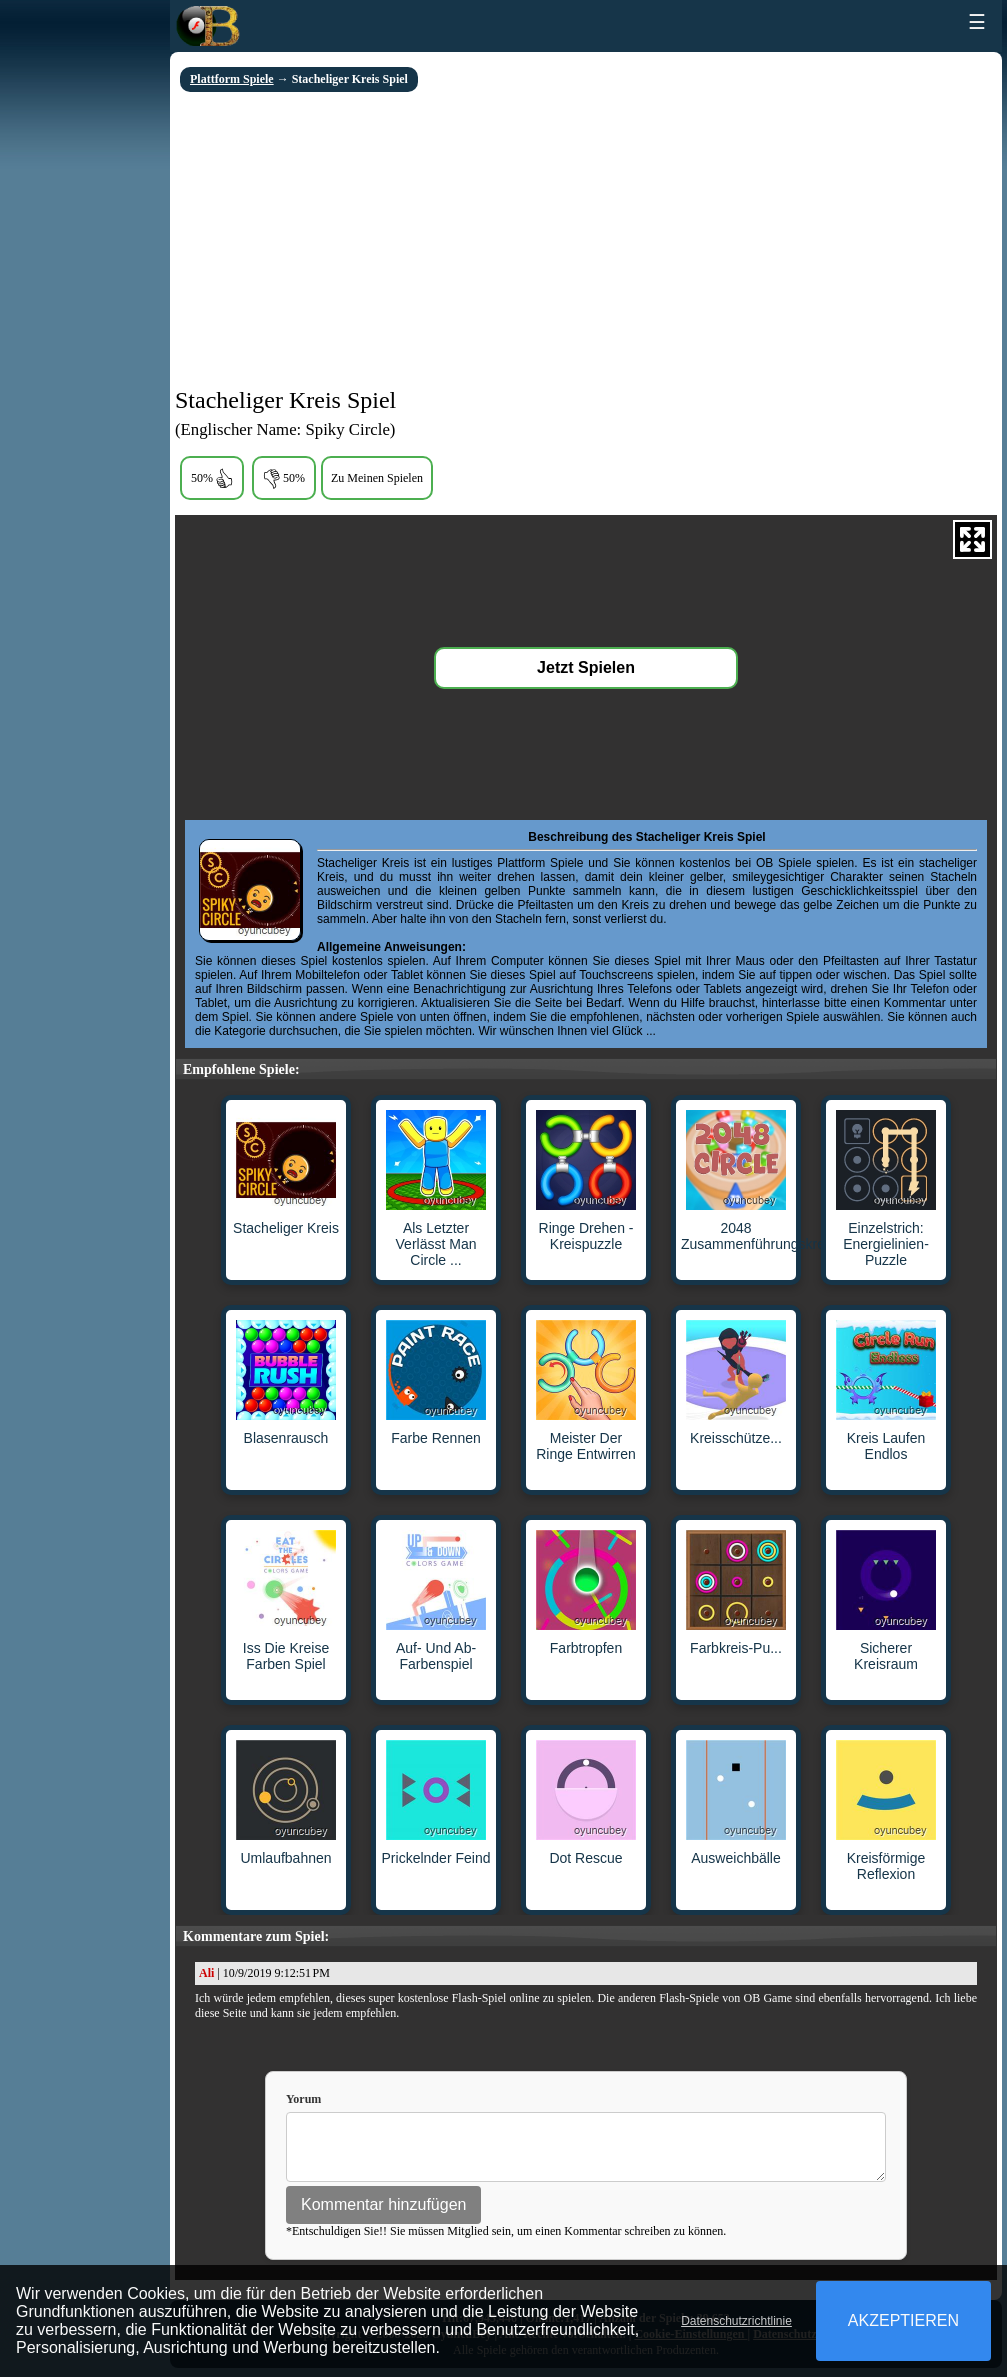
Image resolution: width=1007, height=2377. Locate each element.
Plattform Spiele (232, 79)
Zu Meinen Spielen (377, 478)
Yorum (303, 2099)
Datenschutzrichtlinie (736, 2321)
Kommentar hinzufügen (383, 2213)
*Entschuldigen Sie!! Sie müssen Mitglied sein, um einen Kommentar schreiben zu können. (506, 2240)
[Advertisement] (586, 242)
